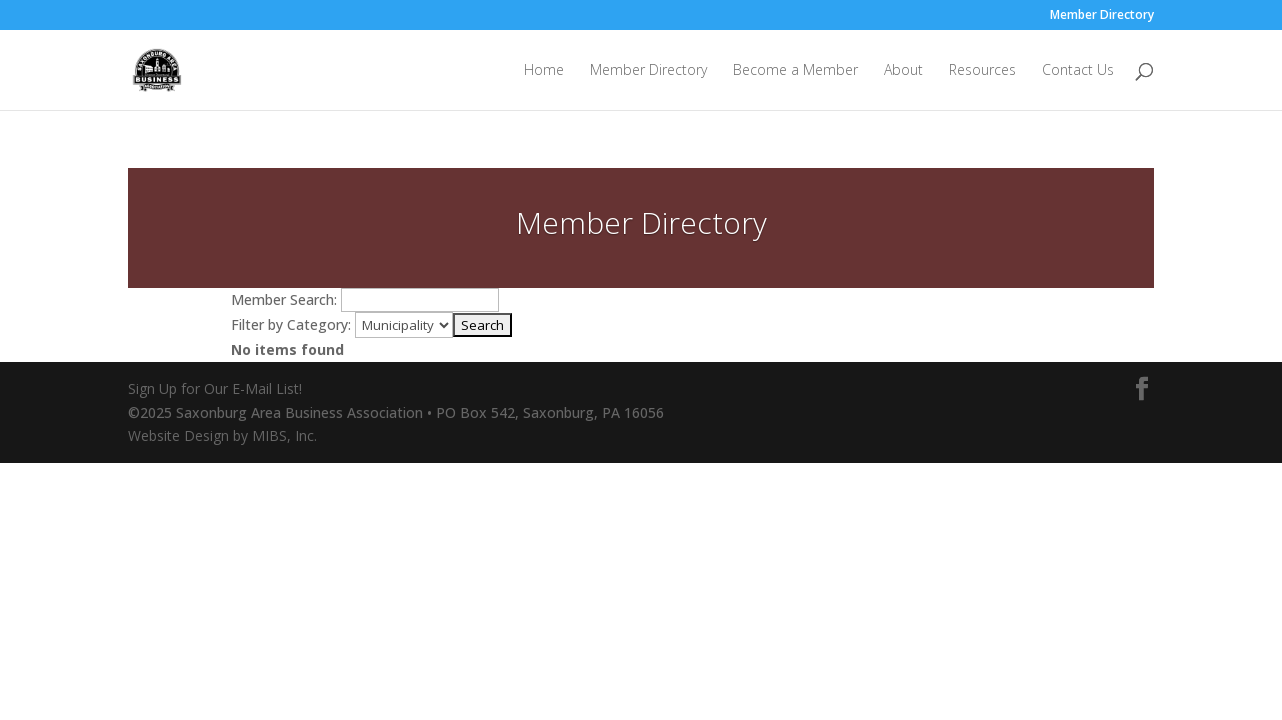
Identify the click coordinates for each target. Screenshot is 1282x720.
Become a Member (795, 71)
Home (544, 71)
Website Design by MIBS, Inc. (222, 435)
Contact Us (1078, 71)
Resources (982, 71)
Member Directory (1102, 16)
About (903, 71)
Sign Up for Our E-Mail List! (215, 388)
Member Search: (284, 299)
